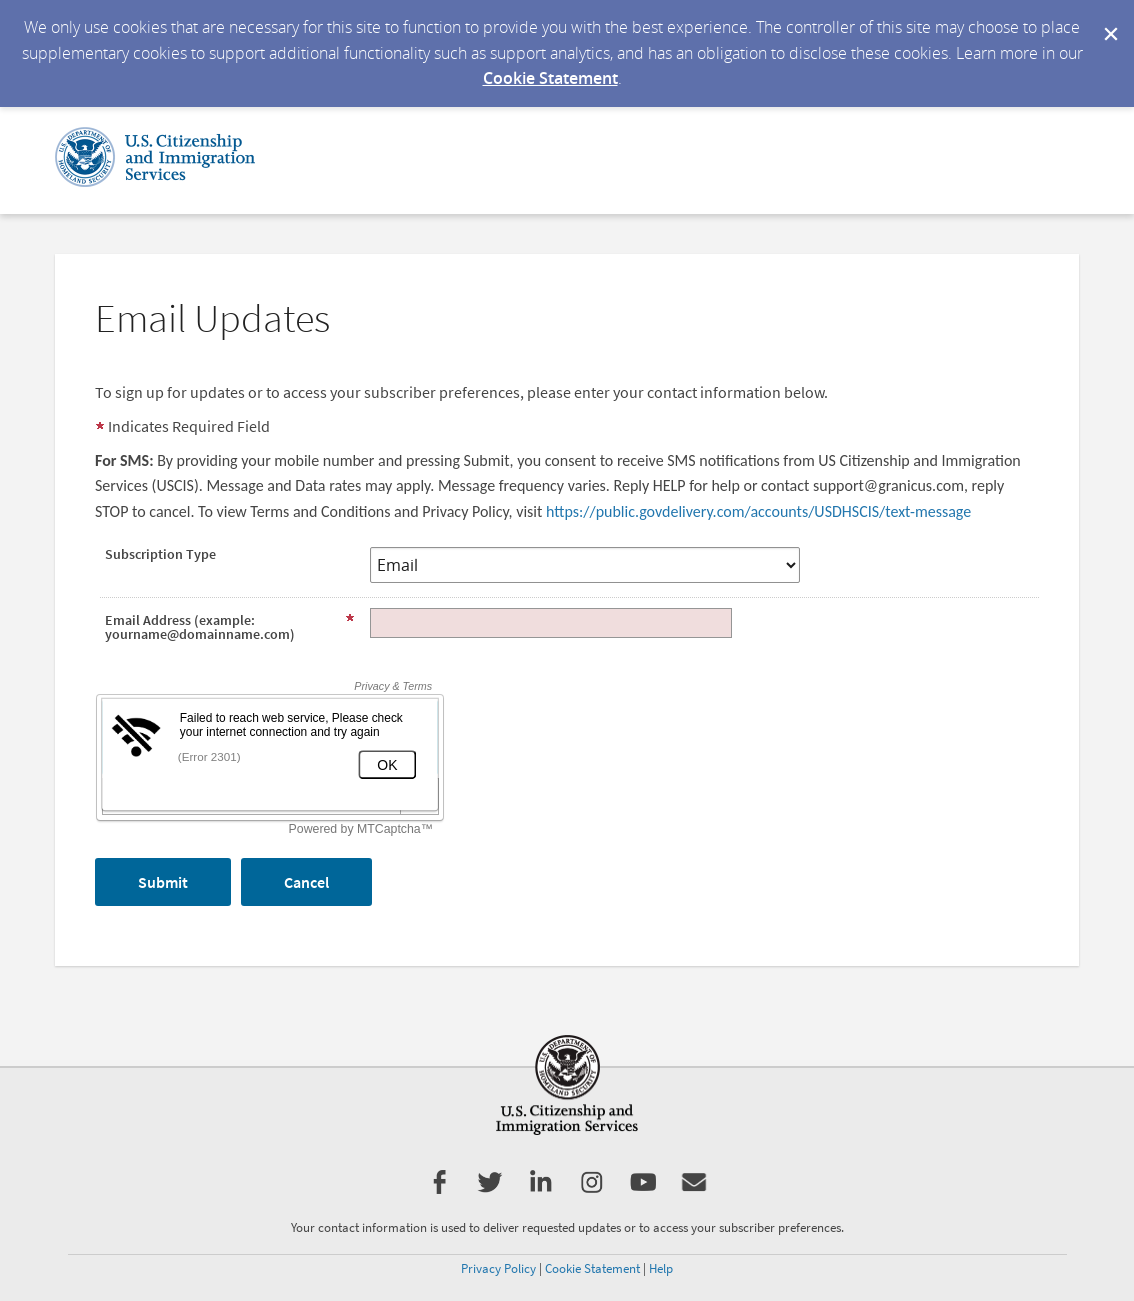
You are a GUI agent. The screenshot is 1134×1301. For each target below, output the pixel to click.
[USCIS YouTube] (643, 1189)
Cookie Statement (550, 78)
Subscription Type (160, 554)
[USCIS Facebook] (440, 1189)
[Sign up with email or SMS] (163, 882)
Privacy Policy (498, 1268)
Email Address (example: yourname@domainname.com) (230, 627)
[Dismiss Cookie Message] (1109, 19)
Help (661, 1268)
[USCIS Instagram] (591, 1189)
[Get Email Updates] (694, 1189)
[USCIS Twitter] (488, 1189)
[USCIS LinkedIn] (540, 1189)
